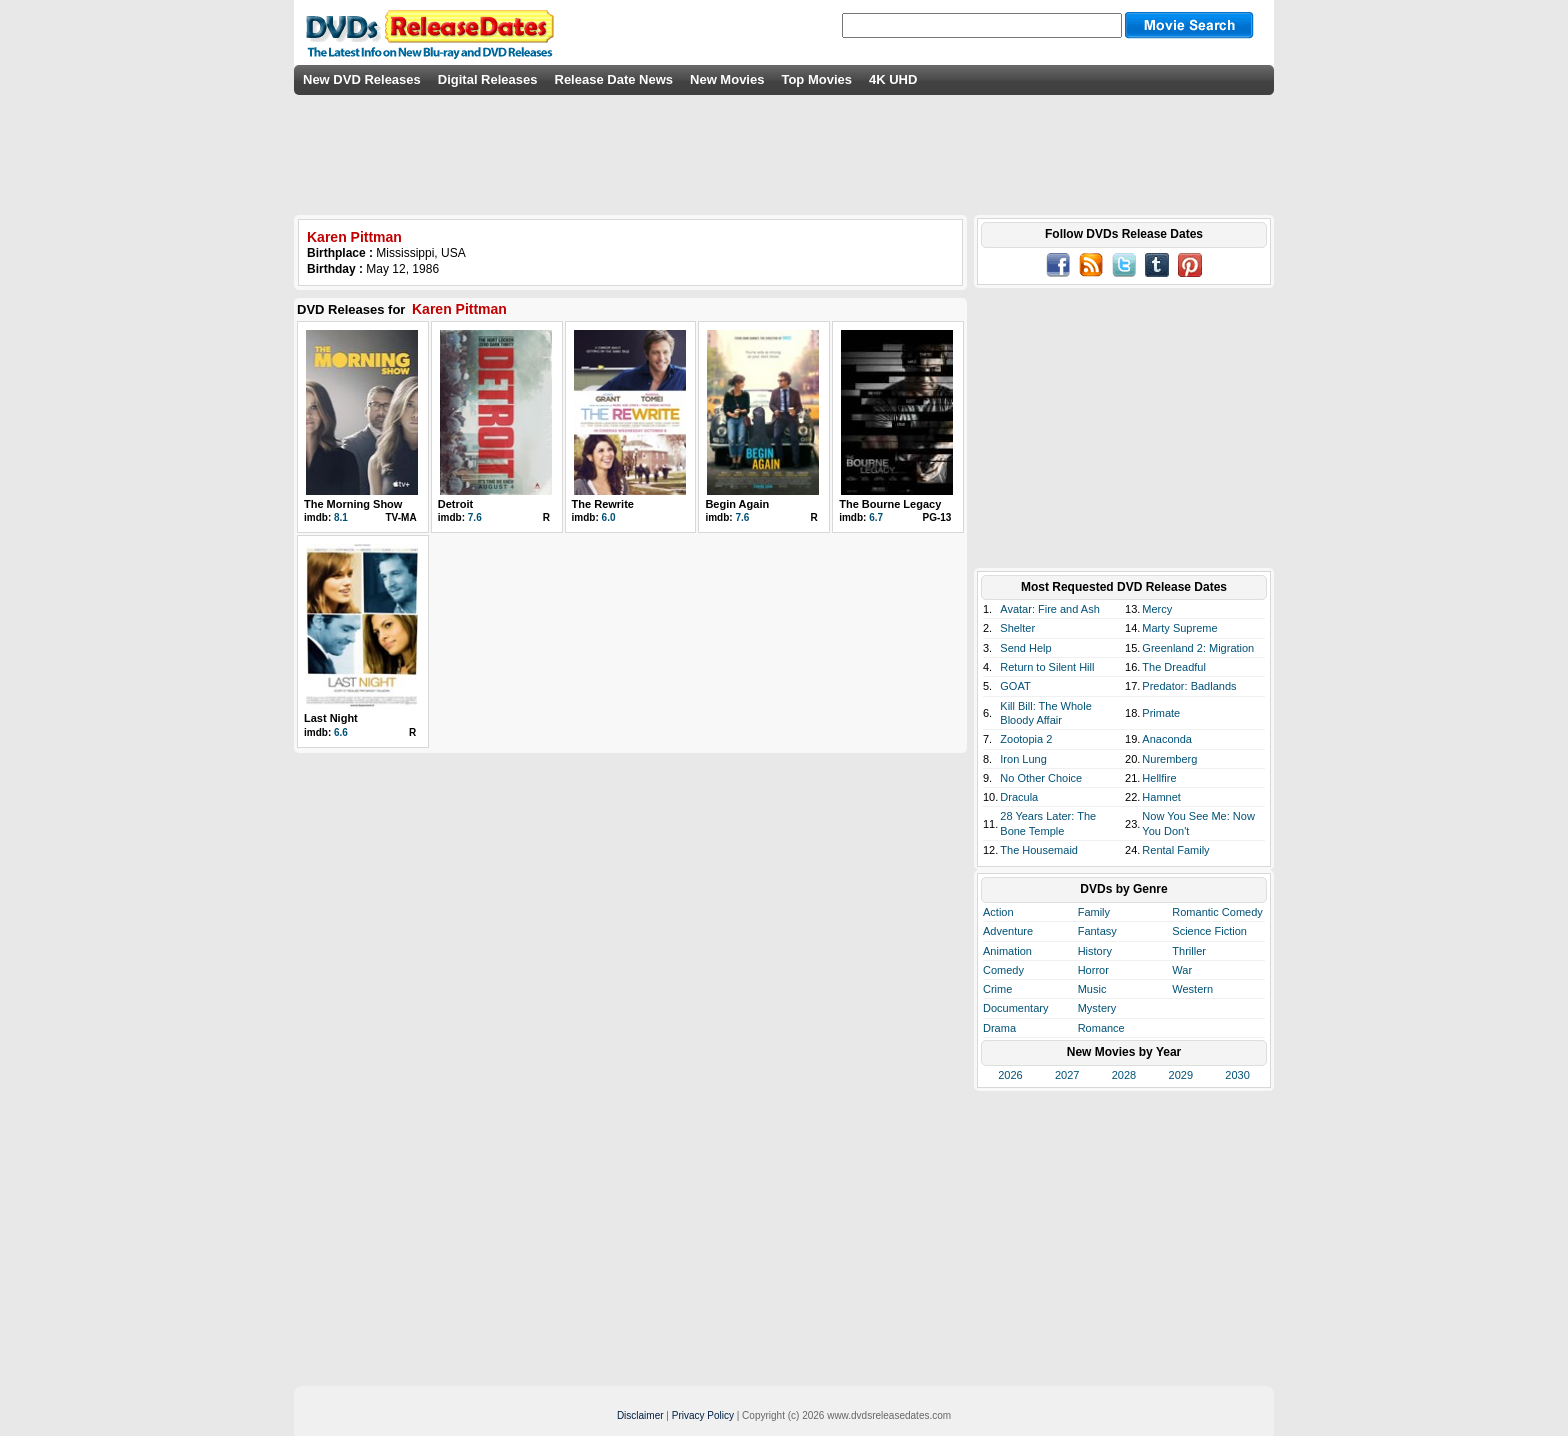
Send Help (1025, 648)
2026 (1010, 1075)
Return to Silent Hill (1047, 667)
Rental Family (1175, 850)
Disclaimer (640, 1415)
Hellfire (1159, 778)
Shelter (1017, 628)
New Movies (727, 79)
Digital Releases (488, 79)
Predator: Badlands (1189, 686)
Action (998, 912)
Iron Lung (1023, 759)
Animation (1007, 951)
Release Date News (614, 79)
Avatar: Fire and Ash (1049, 609)
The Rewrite (603, 504)
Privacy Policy (703, 1415)
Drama (999, 1028)
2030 (1237, 1075)
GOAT (1015, 686)
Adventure (1008, 931)
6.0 (609, 517)
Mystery (1097, 1008)
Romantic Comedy (1217, 912)
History (1095, 951)
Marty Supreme (1179, 628)
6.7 (876, 517)
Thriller (1189, 951)
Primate (1161, 713)
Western (1192, 989)
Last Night (331, 718)
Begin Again (737, 504)
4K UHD (893, 79)
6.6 (341, 732)
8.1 (341, 517)
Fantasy (1097, 931)
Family (1094, 912)
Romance (1101, 1028)
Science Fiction (1209, 931)
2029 (1181, 1075)
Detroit (455, 504)
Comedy (1003, 970)
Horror (1093, 970)
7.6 (475, 517)
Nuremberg (1169, 759)
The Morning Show (353, 504)
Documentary (1015, 1008)
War (1182, 970)
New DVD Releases (362, 79)
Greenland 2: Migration (1198, 648)
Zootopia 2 (1026, 739)
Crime (997, 989)
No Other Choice (1041, 778)
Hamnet (1161, 797)
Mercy (1157, 609)
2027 (1067, 1075)
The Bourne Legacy (890, 504)
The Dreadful (1174, 667)
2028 (1124, 1075)
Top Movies (816, 79)
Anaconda (1167, 739)
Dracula (1019, 797)
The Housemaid (1039, 850)
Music (1092, 989)
